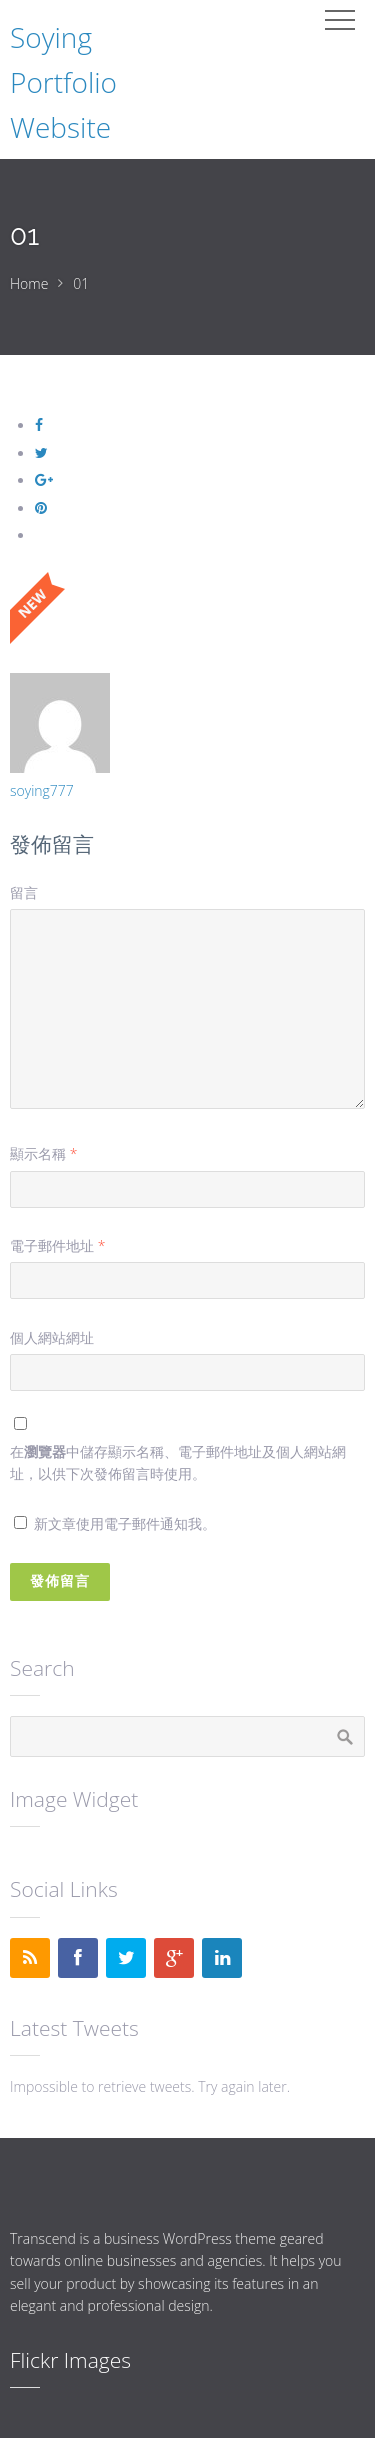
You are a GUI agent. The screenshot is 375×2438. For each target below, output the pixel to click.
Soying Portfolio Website (63, 82)
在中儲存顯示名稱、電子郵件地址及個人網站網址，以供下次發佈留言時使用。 (178, 1462)
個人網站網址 (52, 1337)
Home (29, 283)
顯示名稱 (43, 1153)
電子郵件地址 (57, 1245)
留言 (24, 892)
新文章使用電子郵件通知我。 (125, 1523)
